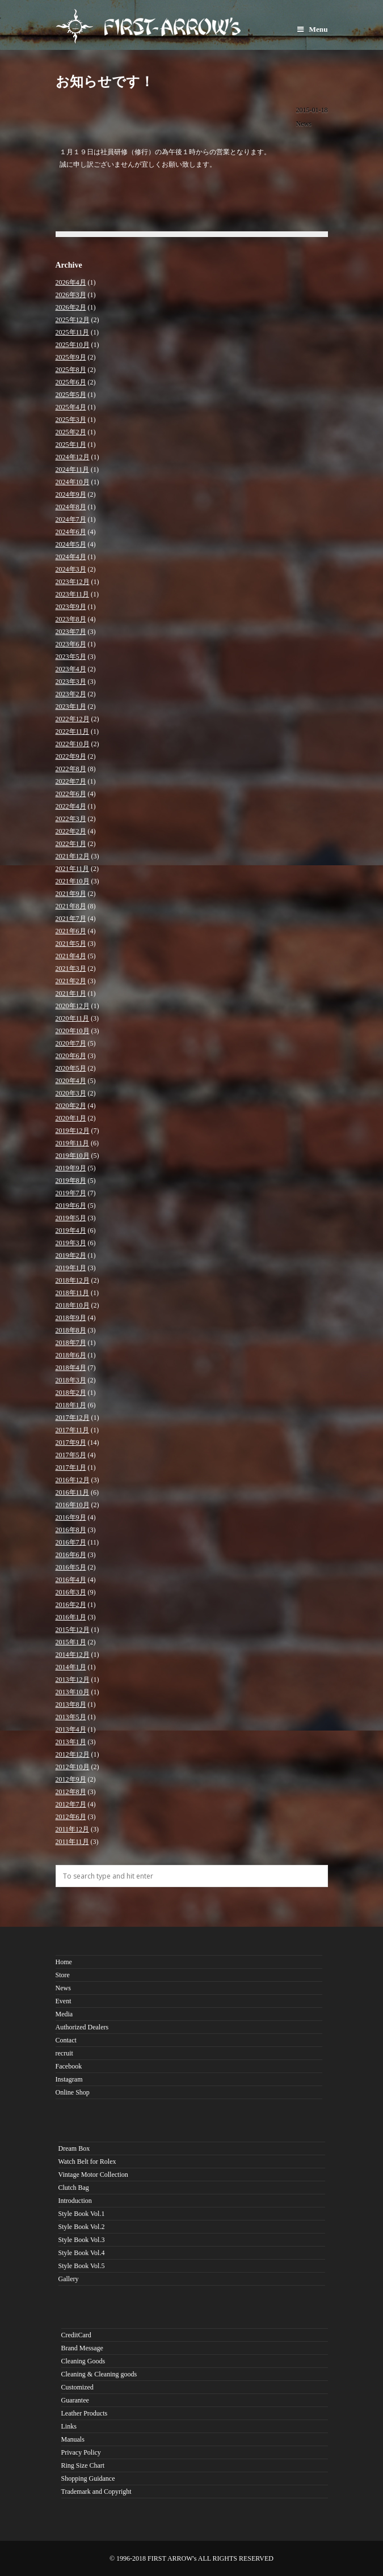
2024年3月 (71, 569)
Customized (77, 2387)
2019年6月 (71, 1205)
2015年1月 (71, 1642)
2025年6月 (71, 382)
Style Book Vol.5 (81, 2266)
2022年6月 (71, 794)
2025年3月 (71, 420)
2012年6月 (71, 1817)
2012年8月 (71, 1792)
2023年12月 (73, 582)
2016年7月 (71, 1542)
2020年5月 (71, 1068)
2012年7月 (71, 1804)
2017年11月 (73, 1430)
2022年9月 (71, 756)
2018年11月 (73, 1293)
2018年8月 (71, 1330)
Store (63, 1975)
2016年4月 (71, 1580)
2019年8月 (71, 1181)
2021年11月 (73, 869)
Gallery (68, 2279)
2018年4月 (71, 1368)
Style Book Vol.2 (81, 2227)
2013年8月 (71, 1704)
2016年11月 (73, 1492)
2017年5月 (71, 1455)
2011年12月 (73, 1829)
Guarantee (75, 2400)
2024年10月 (73, 482)
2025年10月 (73, 345)
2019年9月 (71, 1168)
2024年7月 (71, 519)
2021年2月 (71, 981)
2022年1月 (71, 844)
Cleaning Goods (83, 2361)
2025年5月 (71, 395)
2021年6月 (71, 931)
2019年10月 (73, 1156)
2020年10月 (73, 1031)
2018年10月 (73, 1305)
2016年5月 (71, 1567)
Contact (66, 2040)
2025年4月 (71, 407)
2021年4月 (71, 956)
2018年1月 (71, 1405)
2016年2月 (71, 1605)
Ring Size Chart (83, 2465)
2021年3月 (71, 968)
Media (64, 2014)
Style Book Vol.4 (81, 2253)
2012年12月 (73, 1754)
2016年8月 (71, 1530)
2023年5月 (71, 657)
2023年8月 (71, 619)
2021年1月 (71, 993)
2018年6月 (71, 1355)
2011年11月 (72, 1842)
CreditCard (76, 2335)
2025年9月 (71, 357)
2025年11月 (73, 332)
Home (64, 1962)
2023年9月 (71, 607)
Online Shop (73, 2092)
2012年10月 (73, 1767)
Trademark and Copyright (96, 2491)
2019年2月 (71, 1255)
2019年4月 (71, 1230)
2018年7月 (71, 1343)
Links (69, 2426)
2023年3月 (71, 682)
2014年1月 (71, 1667)
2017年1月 (71, 1467)
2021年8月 (71, 906)
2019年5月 (71, 1218)
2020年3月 (71, 1093)
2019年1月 (71, 1268)
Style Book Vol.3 (81, 2240)
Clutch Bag (73, 2188)
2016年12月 (73, 1480)
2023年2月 (71, 694)
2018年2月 (71, 1393)
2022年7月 (71, 781)
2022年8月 (71, 769)
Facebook (69, 2066)
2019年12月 (73, 1131)
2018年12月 (73, 1280)
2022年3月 (71, 819)
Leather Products (84, 2413)
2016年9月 (71, 1517)
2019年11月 (73, 1143)
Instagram (69, 2079)
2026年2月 (71, 307)
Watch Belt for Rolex (87, 2161)
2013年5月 (71, 1717)
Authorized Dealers (82, 2027)
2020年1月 (71, 1118)
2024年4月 (71, 557)
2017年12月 (73, 1418)
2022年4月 (71, 806)
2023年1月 (71, 706)
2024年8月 (71, 507)
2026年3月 (71, 295)
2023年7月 (71, 632)
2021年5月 (71, 944)
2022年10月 (73, 744)
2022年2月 (71, 831)
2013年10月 (73, 1692)
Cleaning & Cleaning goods (99, 2374)
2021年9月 (71, 894)
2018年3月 (71, 1380)
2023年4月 (71, 669)
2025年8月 (71, 370)
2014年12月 (73, 1655)
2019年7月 (71, 1193)
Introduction (75, 2201)
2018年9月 (71, 1318)
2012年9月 (71, 1779)
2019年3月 (71, 1243)
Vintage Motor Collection (93, 2175)
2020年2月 (71, 1106)
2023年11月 (73, 594)
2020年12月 (73, 1006)
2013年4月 (71, 1729)
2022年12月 (73, 719)
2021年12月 (73, 856)
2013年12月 (73, 1680)
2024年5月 (71, 544)
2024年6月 (71, 532)
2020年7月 (71, 1043)
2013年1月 (71, 1742)
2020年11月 (73, 1018)
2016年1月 (71, 1617)
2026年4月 (71, 282)
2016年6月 (71, 1555)
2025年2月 (71, 432)
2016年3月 (71, 1592)
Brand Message (82, 2348)
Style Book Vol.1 (81, 2214)
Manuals (73, 2439)
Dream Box (74, 2148)
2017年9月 (71, 1442)
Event (63, 2001)
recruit (64, 2053)
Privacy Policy (81, 2452)
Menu (312, 29)
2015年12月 (73, 1630)
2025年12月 (73, 320)
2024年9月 (71, 494)
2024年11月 (73, 469)
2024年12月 (73, 457)
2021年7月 (71, 919)
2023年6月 (71, 644)
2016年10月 (73, 1505)
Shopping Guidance (88, 2478)
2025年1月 (71, 445)
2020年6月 (71, 1056)
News (304, 124)
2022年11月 (73, 731)
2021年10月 (73, 881)
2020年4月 (71, 1081)
